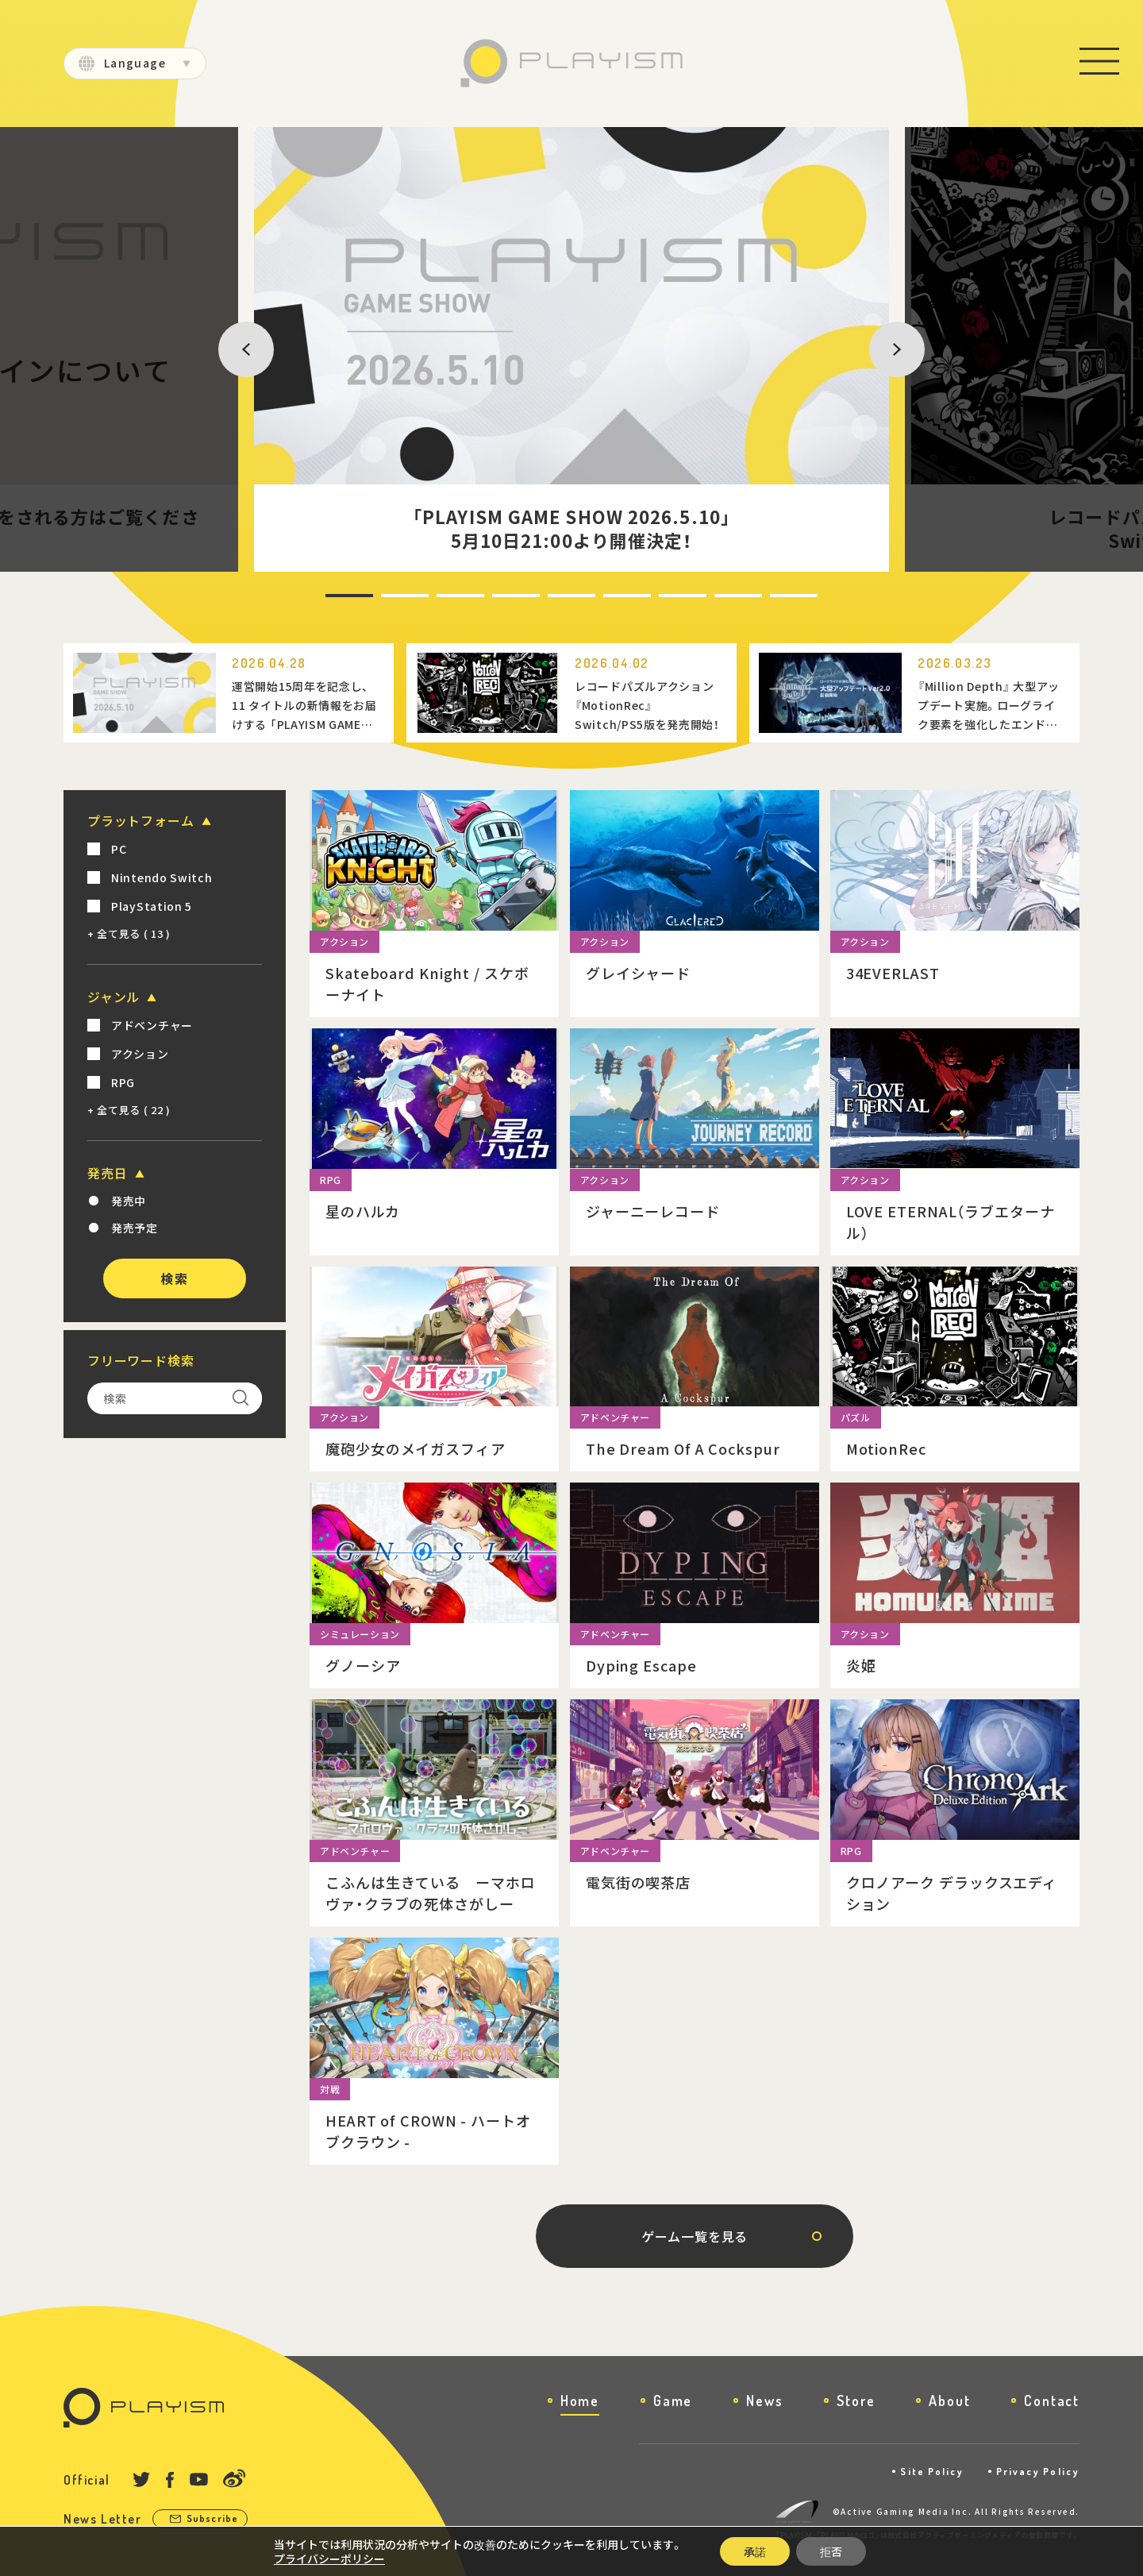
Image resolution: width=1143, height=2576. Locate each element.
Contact (1052, 2400)
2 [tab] (383, 595)
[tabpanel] (571, 349)
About (949, 2400)
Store (856, 2400)
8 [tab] (716, 595)
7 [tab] (661, 595)
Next (878, 349)
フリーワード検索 (140, 1360)
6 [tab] (605, 595)
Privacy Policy (1038, 2472)
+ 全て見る (128, 933)
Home (579, 2400)
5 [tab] (550, 595)
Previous (235, 349)
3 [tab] (439, 595)
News (764, 2400)
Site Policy (932, 2472)
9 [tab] (772, 595)
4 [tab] (494, 595)
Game (672, 2400)
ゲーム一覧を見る (694, 2236)
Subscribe (213, 2518)
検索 (174, 1278)
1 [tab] (327, 595)
